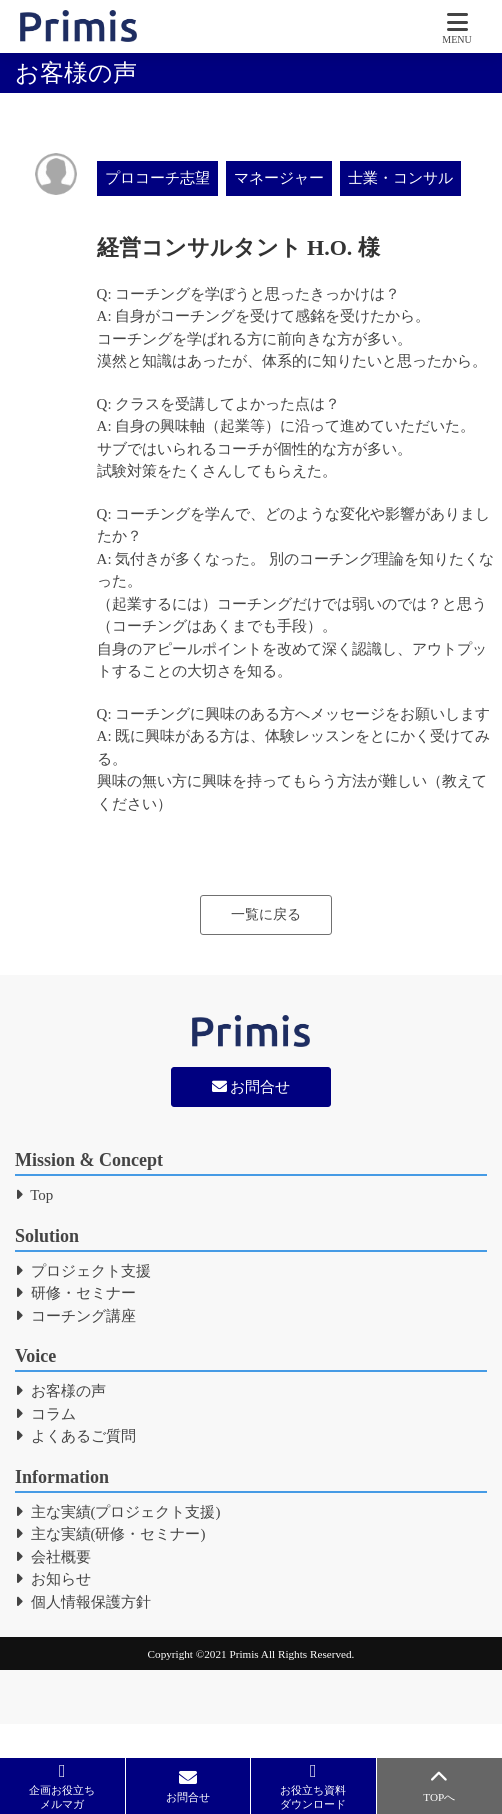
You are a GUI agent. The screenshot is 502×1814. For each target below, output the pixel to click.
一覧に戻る (266, 914)
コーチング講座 (75, 1316)
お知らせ (53, 1579)
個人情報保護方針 (83, 1602)
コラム (45, 1414)
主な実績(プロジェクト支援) (118, 1512)
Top (34, 1195)
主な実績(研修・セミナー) (110, 1534)
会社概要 (53, 1557)
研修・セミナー (75, 1293)
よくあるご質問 (75, 1436)
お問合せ (251, 1087)
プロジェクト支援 (83, 1271)
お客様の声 (60, 1391)
